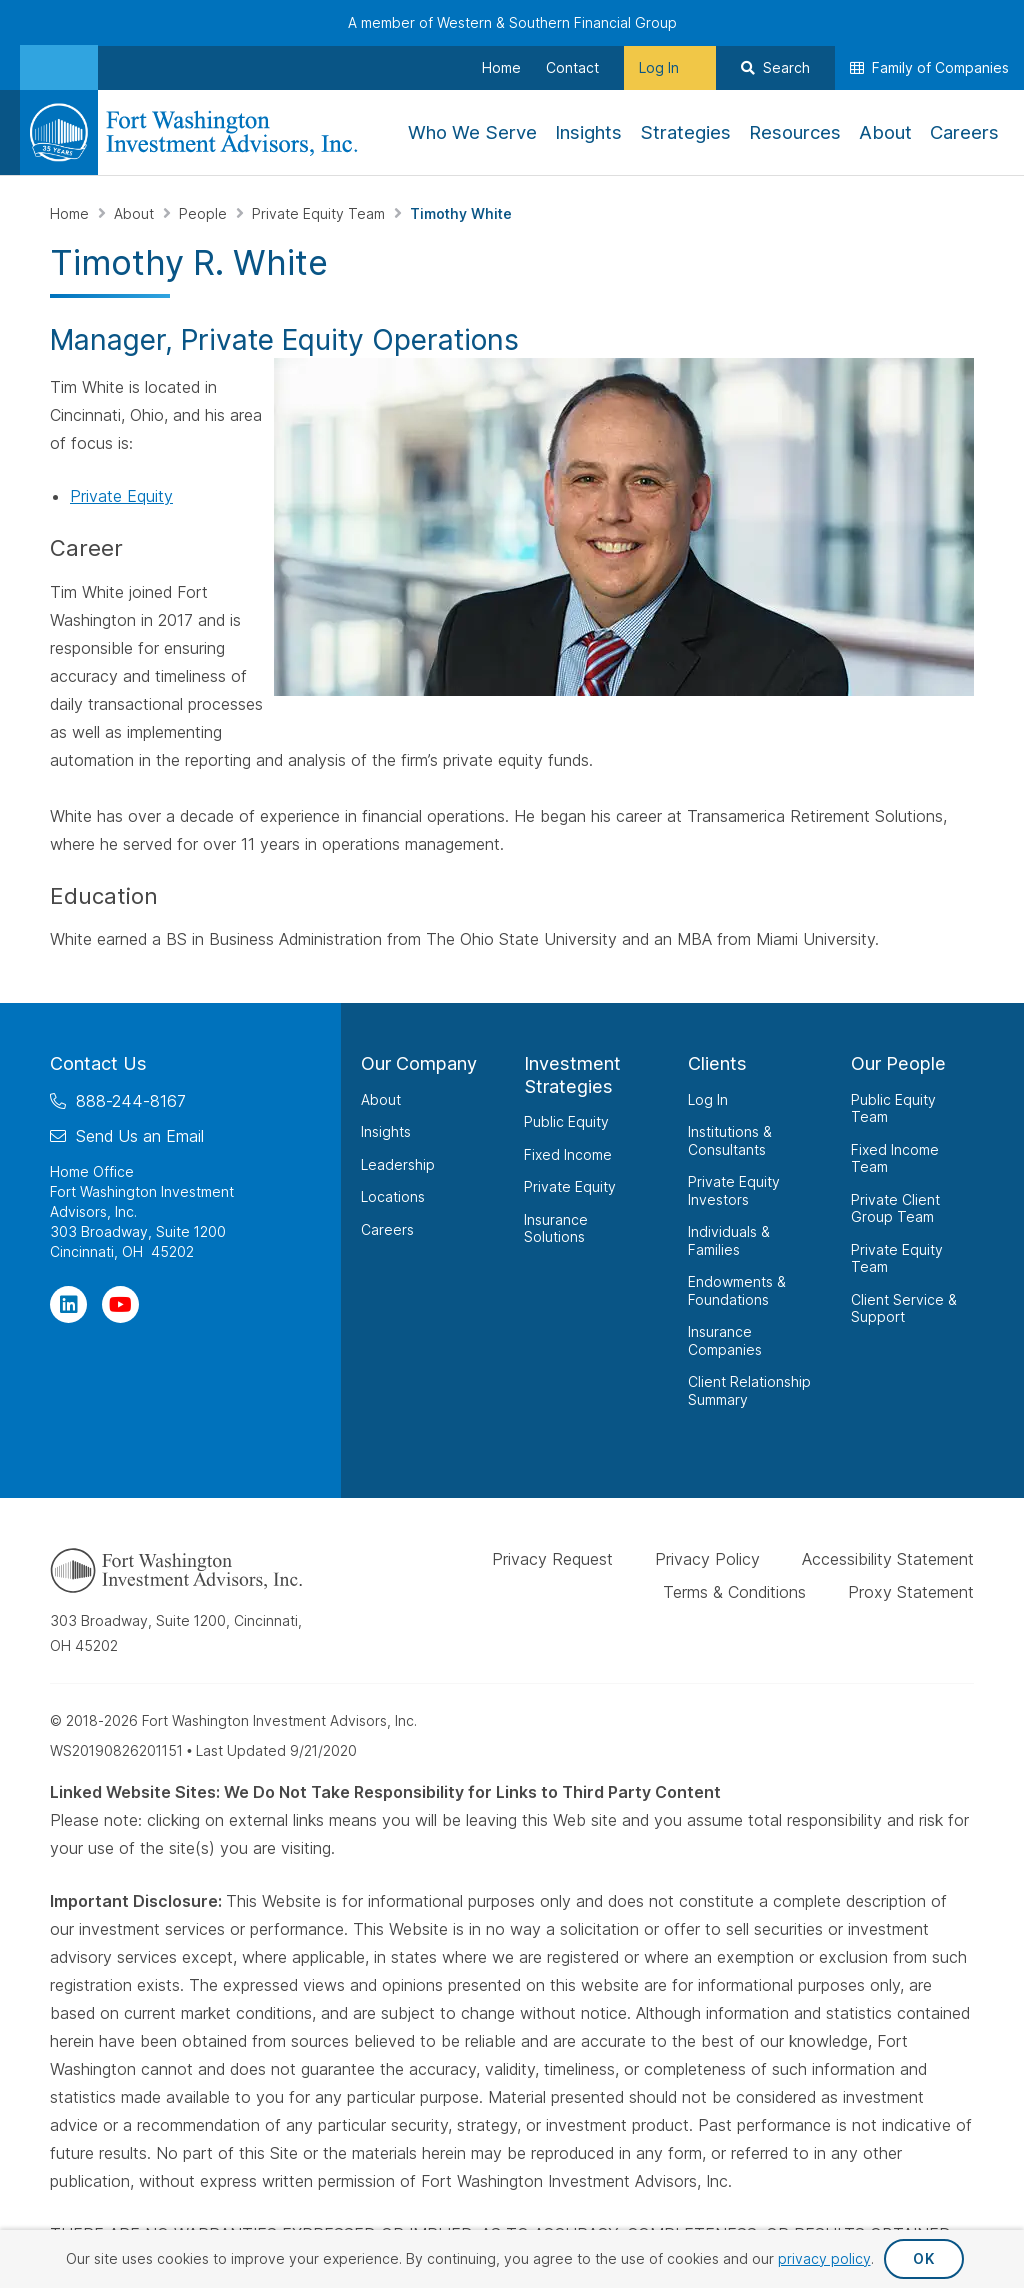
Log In (708, 1099)
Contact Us (98, 1063)
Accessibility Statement (888, 1559)
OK (923, 2258)
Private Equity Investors (734, 1190)
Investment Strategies (572, 1075)
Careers (387, 1229)
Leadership (398, 1164)
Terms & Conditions (734, 1592)
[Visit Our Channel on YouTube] (120, 1304)
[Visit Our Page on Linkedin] (68, 1304)
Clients (717, 1063)
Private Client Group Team (895, 1208)
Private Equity (121, 496)
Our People (898, 1063)
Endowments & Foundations (737, 1290)
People (205, 213)
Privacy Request (552, 1559)
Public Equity (566, 1121)
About (136, 213)
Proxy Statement (911, 1592)
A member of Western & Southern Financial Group (512, 22)
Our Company (419, 1063)
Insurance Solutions (556, 1228)
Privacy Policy (707, 1559)
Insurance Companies (725, 1340)
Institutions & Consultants (730, 1140)
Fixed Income (568, 1154)
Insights (386, 1131)
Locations (393, 1196)
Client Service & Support (904, 1308)
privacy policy (824, 2258)
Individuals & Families (729, 1240)
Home (71, 213)
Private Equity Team (320, 213)
